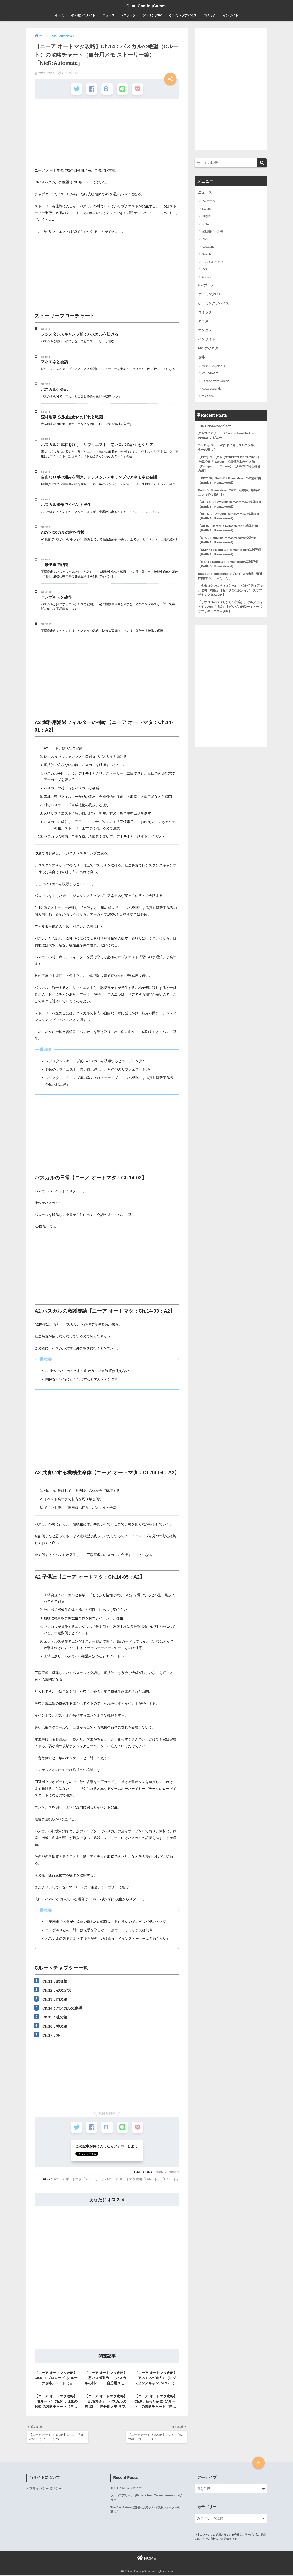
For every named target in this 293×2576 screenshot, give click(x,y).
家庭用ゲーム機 (212, 231)
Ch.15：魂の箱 (54, 2017)
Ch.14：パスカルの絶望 (62, 2008)
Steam (206, 208)
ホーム (59, 15)
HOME (146, 2559)
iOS (204, 269)
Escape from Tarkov (215, 382)
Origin (206, 216)
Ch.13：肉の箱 (54, 1999)
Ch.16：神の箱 (54, 2026)
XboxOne (208, 246)
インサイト (230, 15)
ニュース (108, 15)
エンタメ (205, 331)
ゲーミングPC (152, 15)
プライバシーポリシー (45, 2489)
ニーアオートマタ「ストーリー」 (80, 2178)
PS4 (205, 239)
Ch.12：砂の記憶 (56, 1990)
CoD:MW (208, 397)
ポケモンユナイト (83, 15)
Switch (206, 254)
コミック (210, 15)
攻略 (201, 358)
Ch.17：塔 (51, 2035)
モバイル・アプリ (214, 262)
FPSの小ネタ (208, 349)
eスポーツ (129, 15)
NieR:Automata (167, 2171)
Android (207, 277)
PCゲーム (208, 201)
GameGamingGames (146, 5)
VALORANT (210, 374)
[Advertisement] (107, 134)
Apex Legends (211, 389)
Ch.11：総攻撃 (54, 1981)
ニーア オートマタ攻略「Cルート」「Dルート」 (144, 2178)
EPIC (205, 223)
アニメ (203, 322)
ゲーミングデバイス (183, 15)
